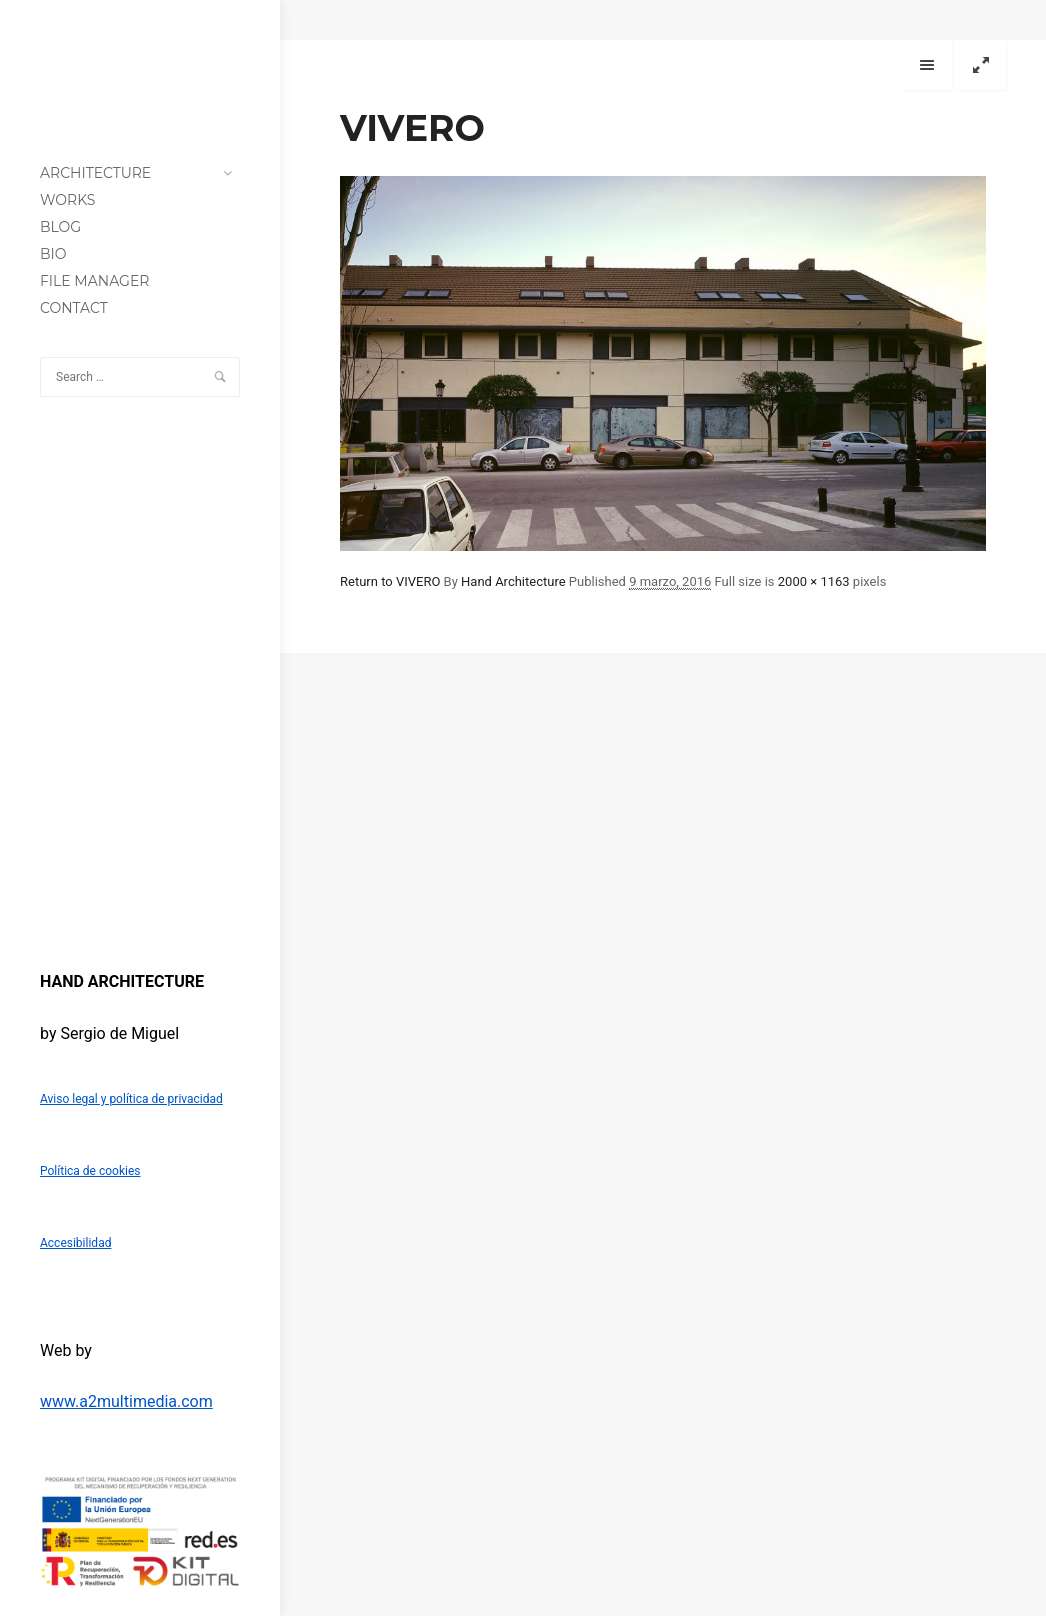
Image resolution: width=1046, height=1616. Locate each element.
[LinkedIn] (106, 898)
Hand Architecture (513, 581)
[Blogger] (134, 898)
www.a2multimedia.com (126, 1401)
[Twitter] (78, 898)
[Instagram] (162, 898)
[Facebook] (50, 898)
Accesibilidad (75, 1243)
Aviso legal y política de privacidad (131, 1099)
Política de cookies (90, 1171)
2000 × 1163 (814, 581)
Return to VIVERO (390, 581)
